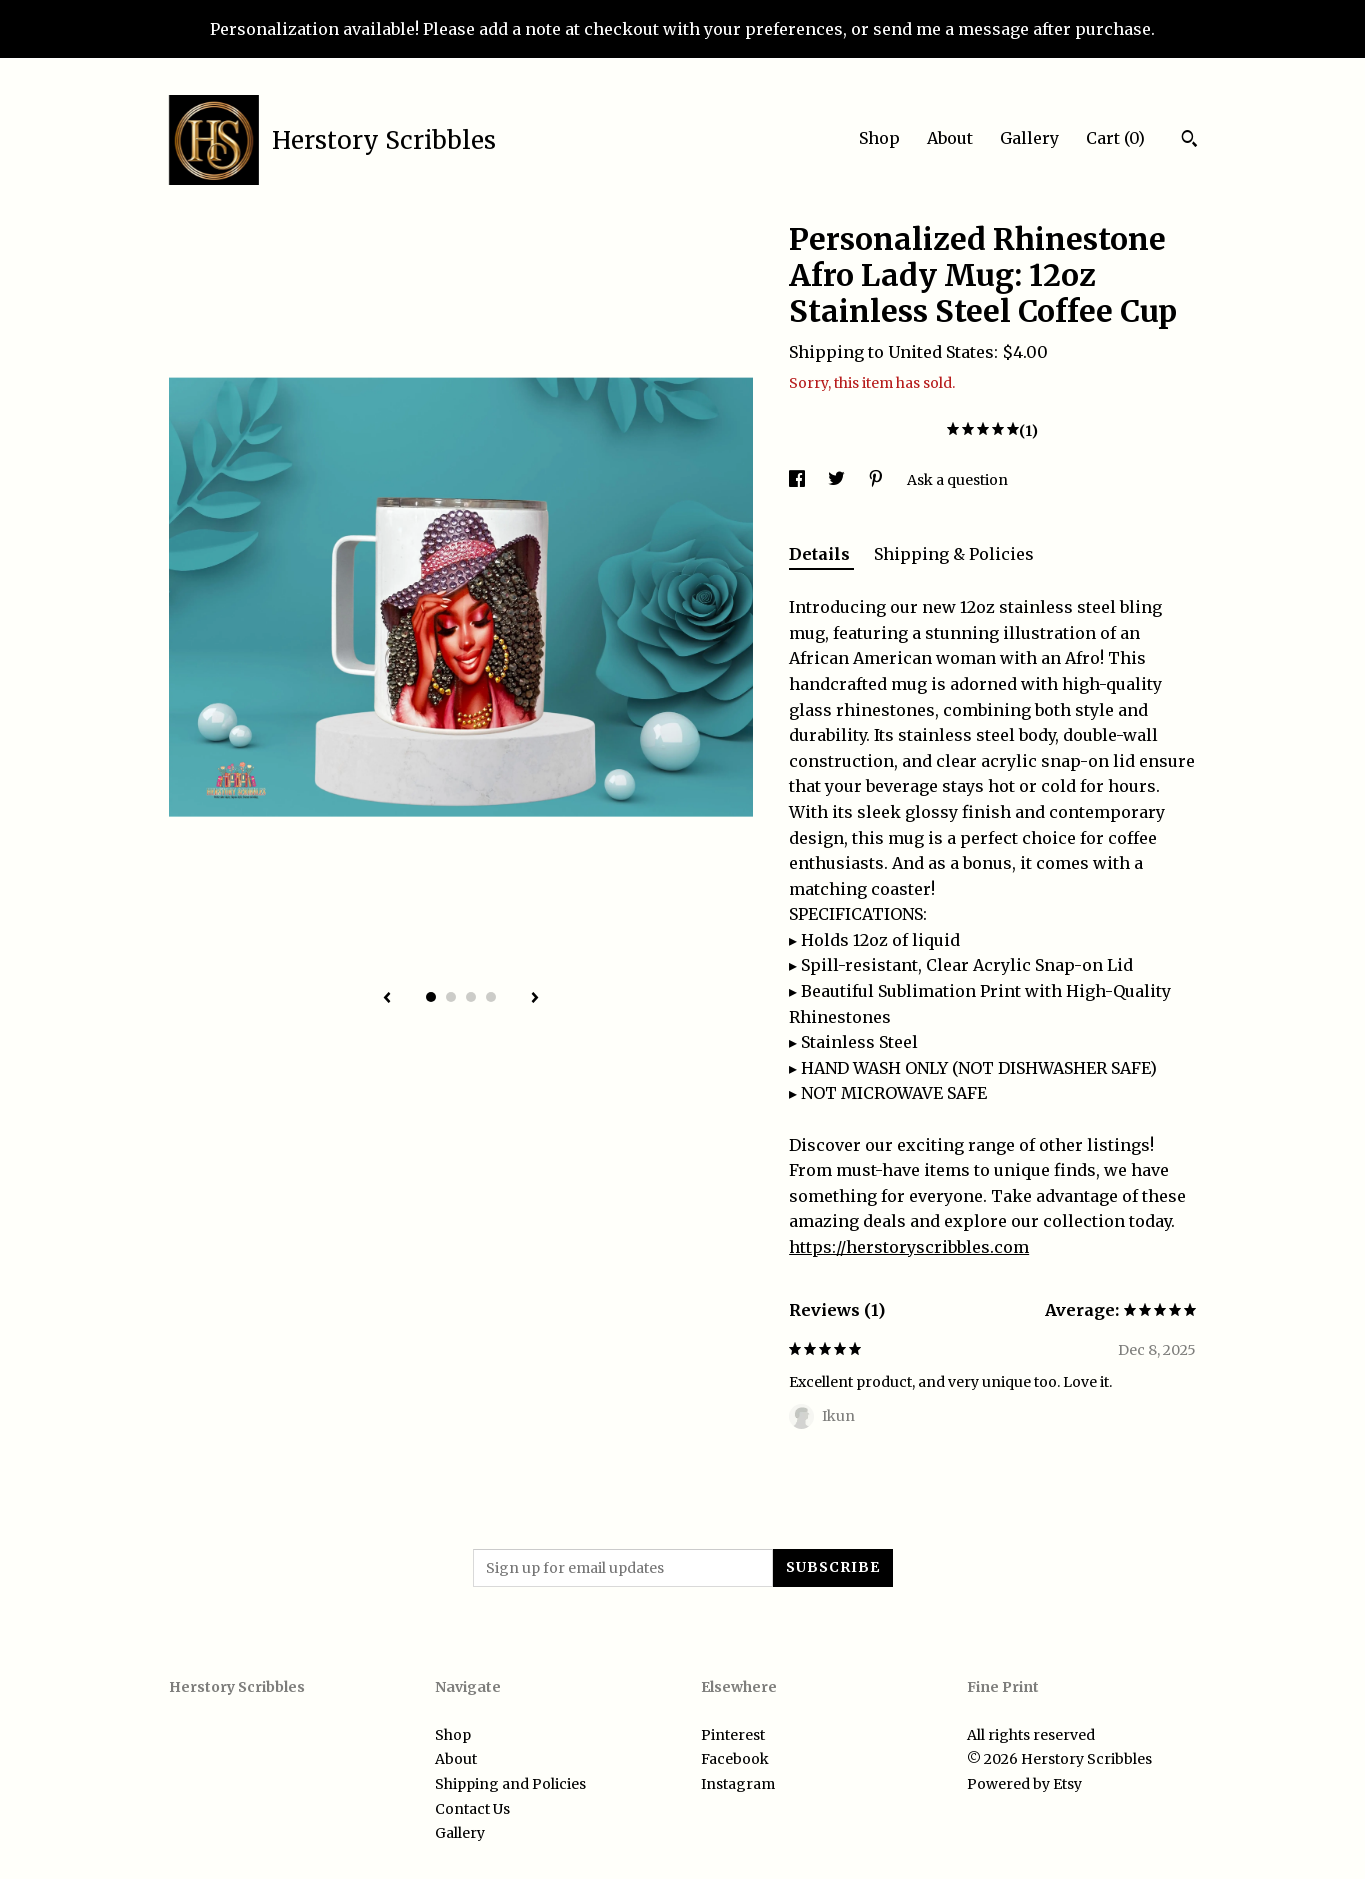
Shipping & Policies (954, 554)
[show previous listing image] (387, 999)
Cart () (1115, 138)
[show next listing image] (535, 999)
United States (941, 352)
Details (821, 554)
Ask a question (957, 480)
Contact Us (472, 1809)
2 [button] (451, 997)
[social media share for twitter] (838, 480)
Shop (879, 138)
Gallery (1029, 138)
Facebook (735, 1759)
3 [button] (471, 997)
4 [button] (491, 997)
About (950, 138)
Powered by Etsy (1024, 1784)
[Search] (1189, 141)
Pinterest (733, 1735)
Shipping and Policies (510, 1784)
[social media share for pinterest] (877, 480)
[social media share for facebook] (798, 480)
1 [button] (431, 997)
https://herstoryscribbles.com (909, 1247)
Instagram (738, 1784)
